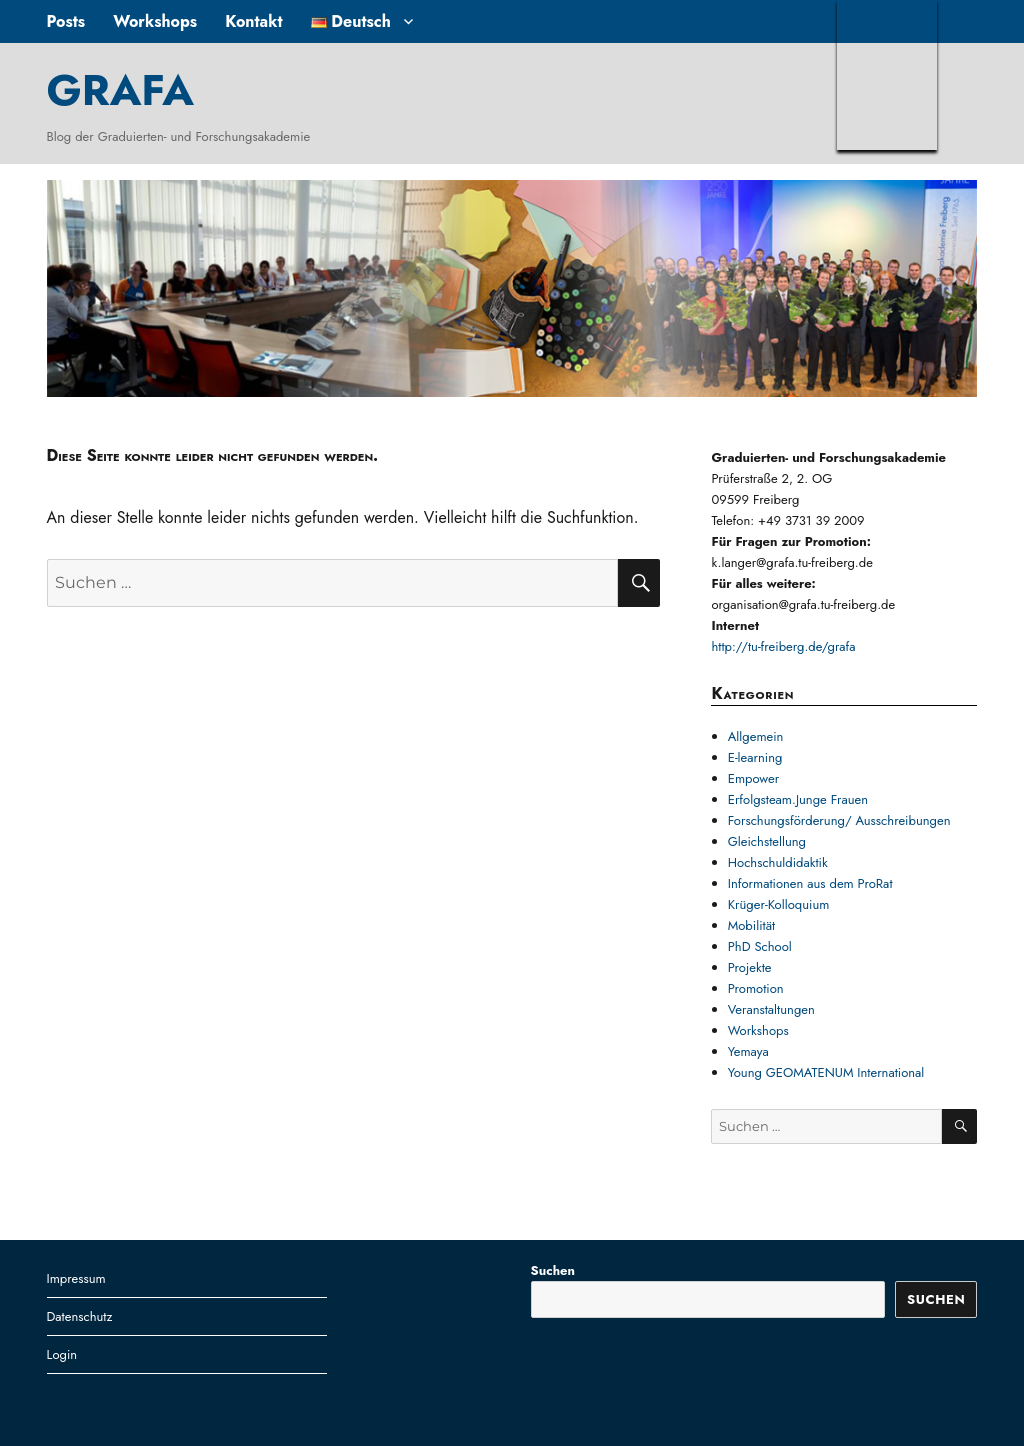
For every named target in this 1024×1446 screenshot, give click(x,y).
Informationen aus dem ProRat (810, 883)
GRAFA (120, 90)
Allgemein (756, 736)
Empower (753, 778)
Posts (66, 21)
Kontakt (253, 21)
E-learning (755, 757)
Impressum (76, 1278)
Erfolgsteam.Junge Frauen (798, 799)
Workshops (155, 21)
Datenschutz (80, 1316)
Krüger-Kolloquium (779, 904)
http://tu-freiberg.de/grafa (783, 646)
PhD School (760, 946)
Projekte (750, 967)
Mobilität (751, 925)
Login (62, 1354)
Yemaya (748, 1051)
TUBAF (887, 75)
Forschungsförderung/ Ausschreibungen (839, 820)
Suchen (553, 1270)
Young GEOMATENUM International (826, 1072)
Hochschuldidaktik (778, 862)
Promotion (756, 988)
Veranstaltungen (771, 1009)
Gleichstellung (767, 841)
